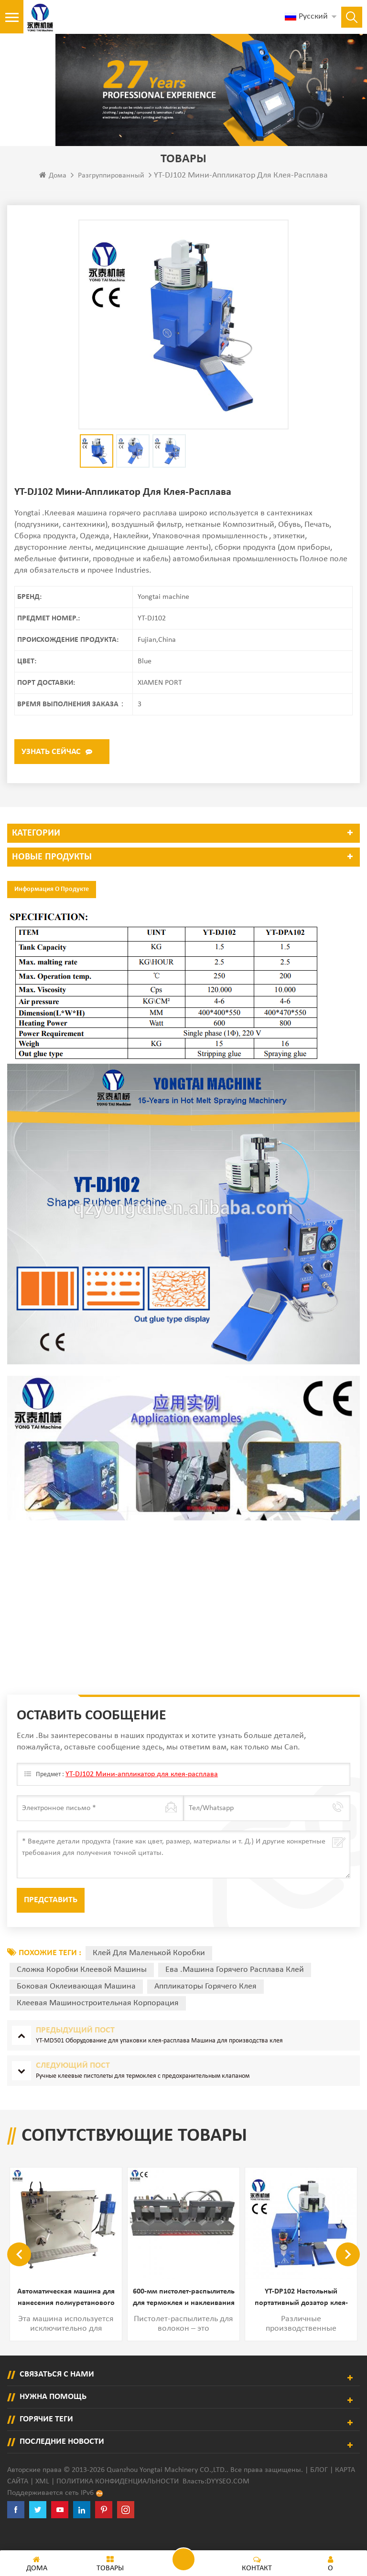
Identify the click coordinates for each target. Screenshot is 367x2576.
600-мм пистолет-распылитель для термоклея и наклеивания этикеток (184, 2318)
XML (42, 2501)
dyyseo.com (227, 2501)
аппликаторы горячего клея (205, 2006)
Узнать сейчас (51, 771)
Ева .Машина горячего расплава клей (234, 1989)
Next (348, 2274)
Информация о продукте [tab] (51, 909)
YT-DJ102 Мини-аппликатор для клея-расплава (141, 1794)
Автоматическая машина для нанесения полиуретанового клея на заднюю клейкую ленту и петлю (66, 2318)
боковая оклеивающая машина (76, 2006)
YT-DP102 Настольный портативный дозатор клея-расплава (301, 2318)
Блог (319, 2489)
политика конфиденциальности (117, 2501)
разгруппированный (111, 195)
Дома (52, 195)
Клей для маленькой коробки (149, 1973)
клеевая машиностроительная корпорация (98, 2023)
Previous (19, 2274)
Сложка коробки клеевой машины (82, 1989)
